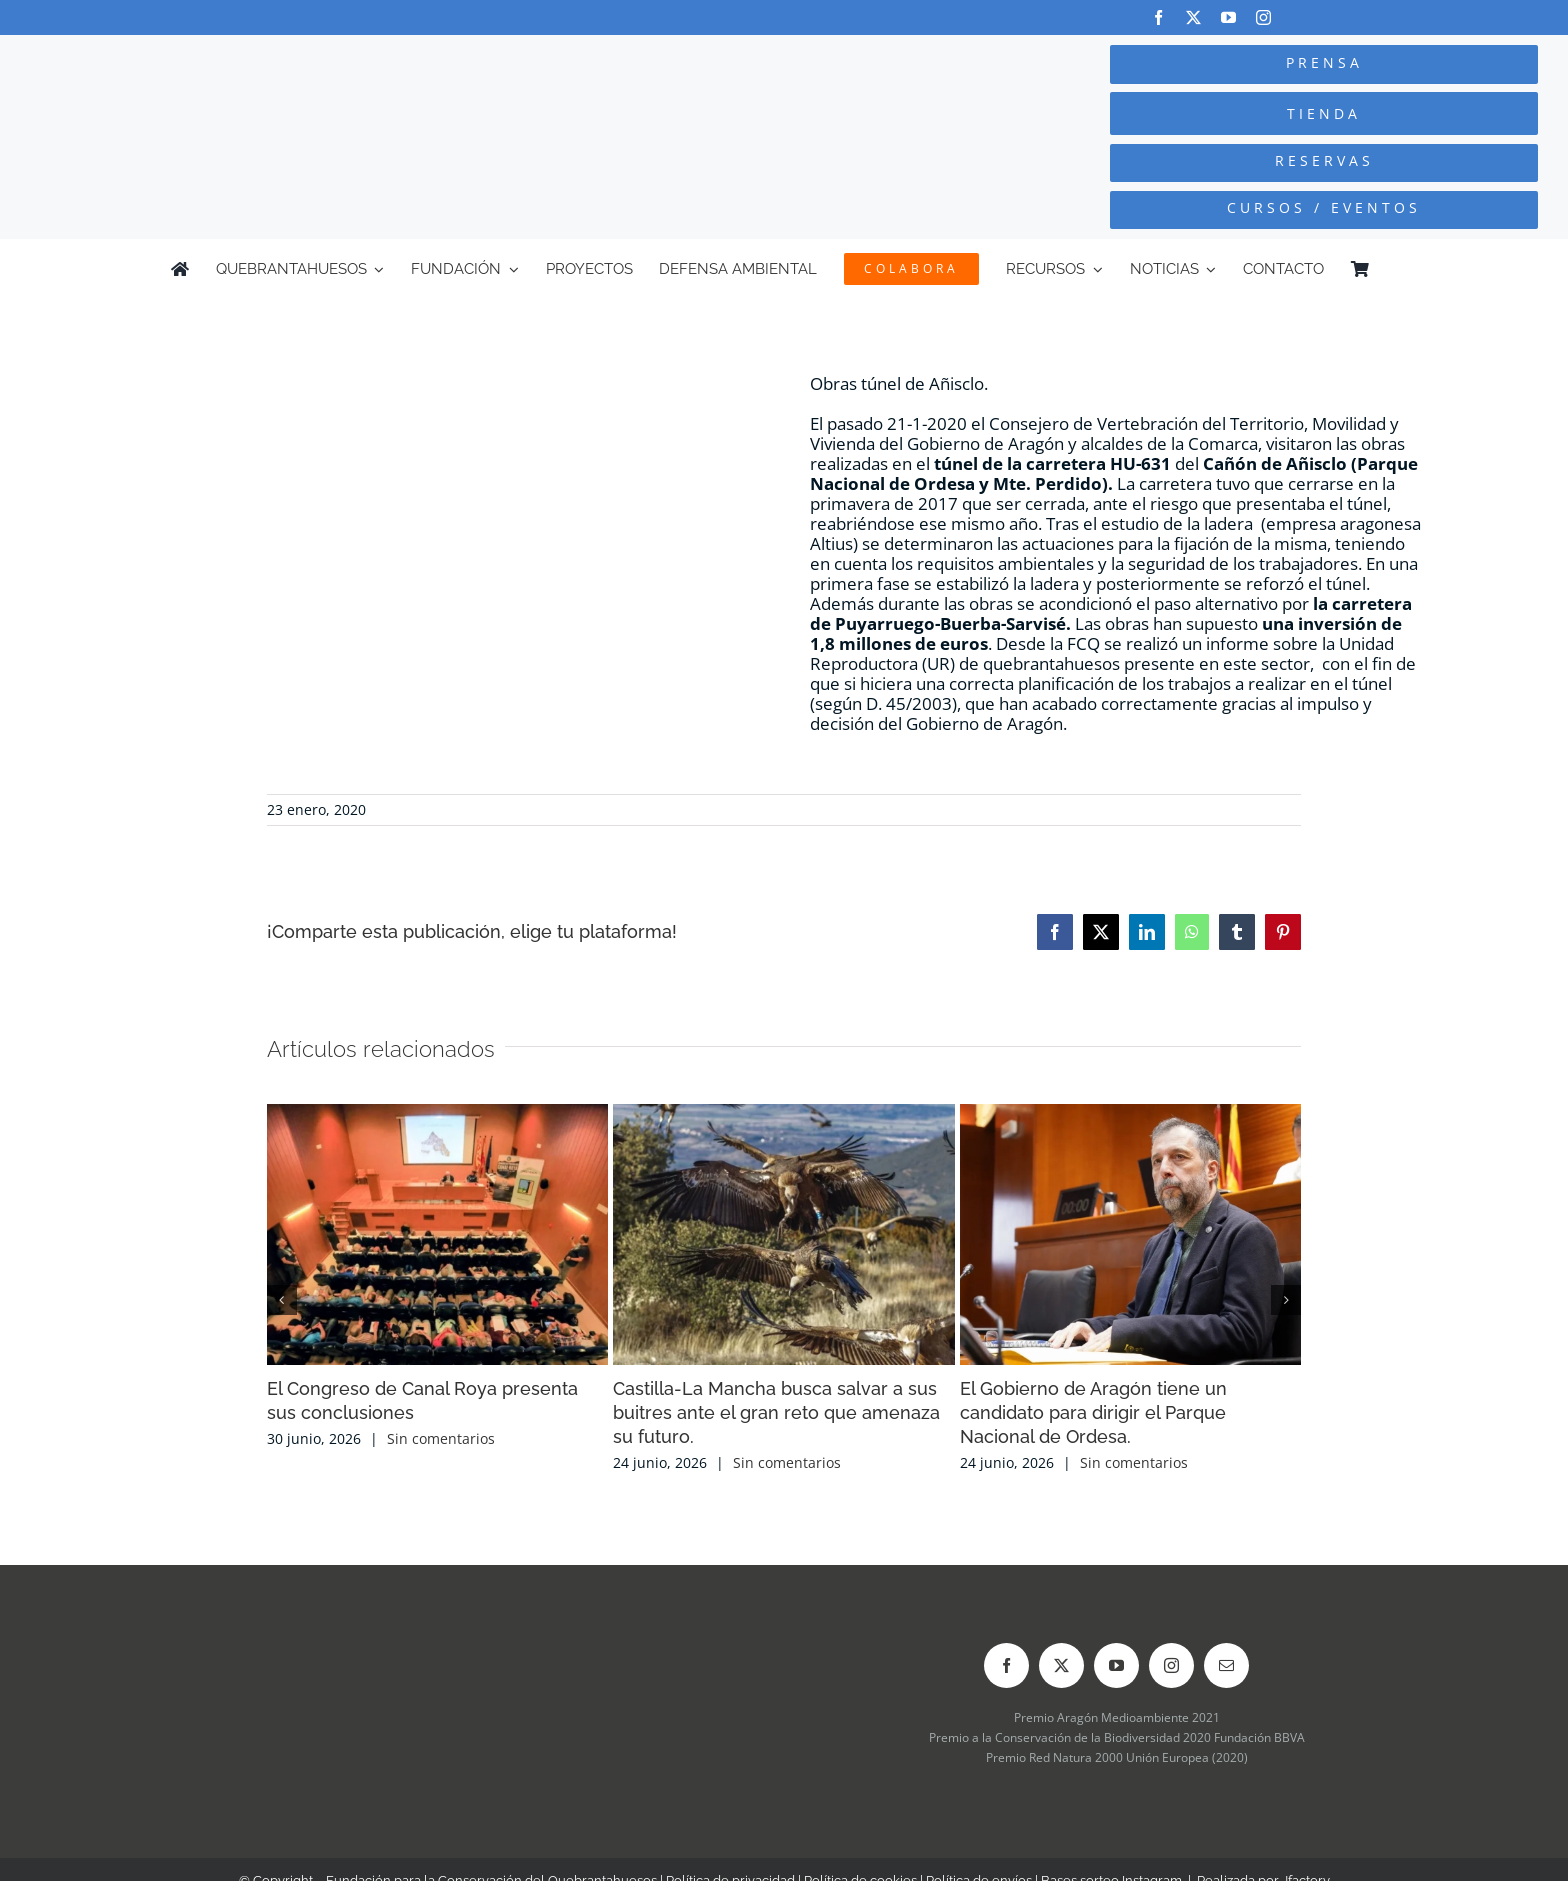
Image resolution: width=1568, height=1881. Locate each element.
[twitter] (1193, 17)
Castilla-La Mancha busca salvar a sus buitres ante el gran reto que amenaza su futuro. (776, 1412)
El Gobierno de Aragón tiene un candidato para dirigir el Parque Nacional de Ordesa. (1093, 1412)
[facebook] (1158, 17)
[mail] (1226, 1665)
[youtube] (1228, 17)
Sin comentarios (441, 1438)
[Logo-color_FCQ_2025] (295, 67)
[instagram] (1263, 17)
